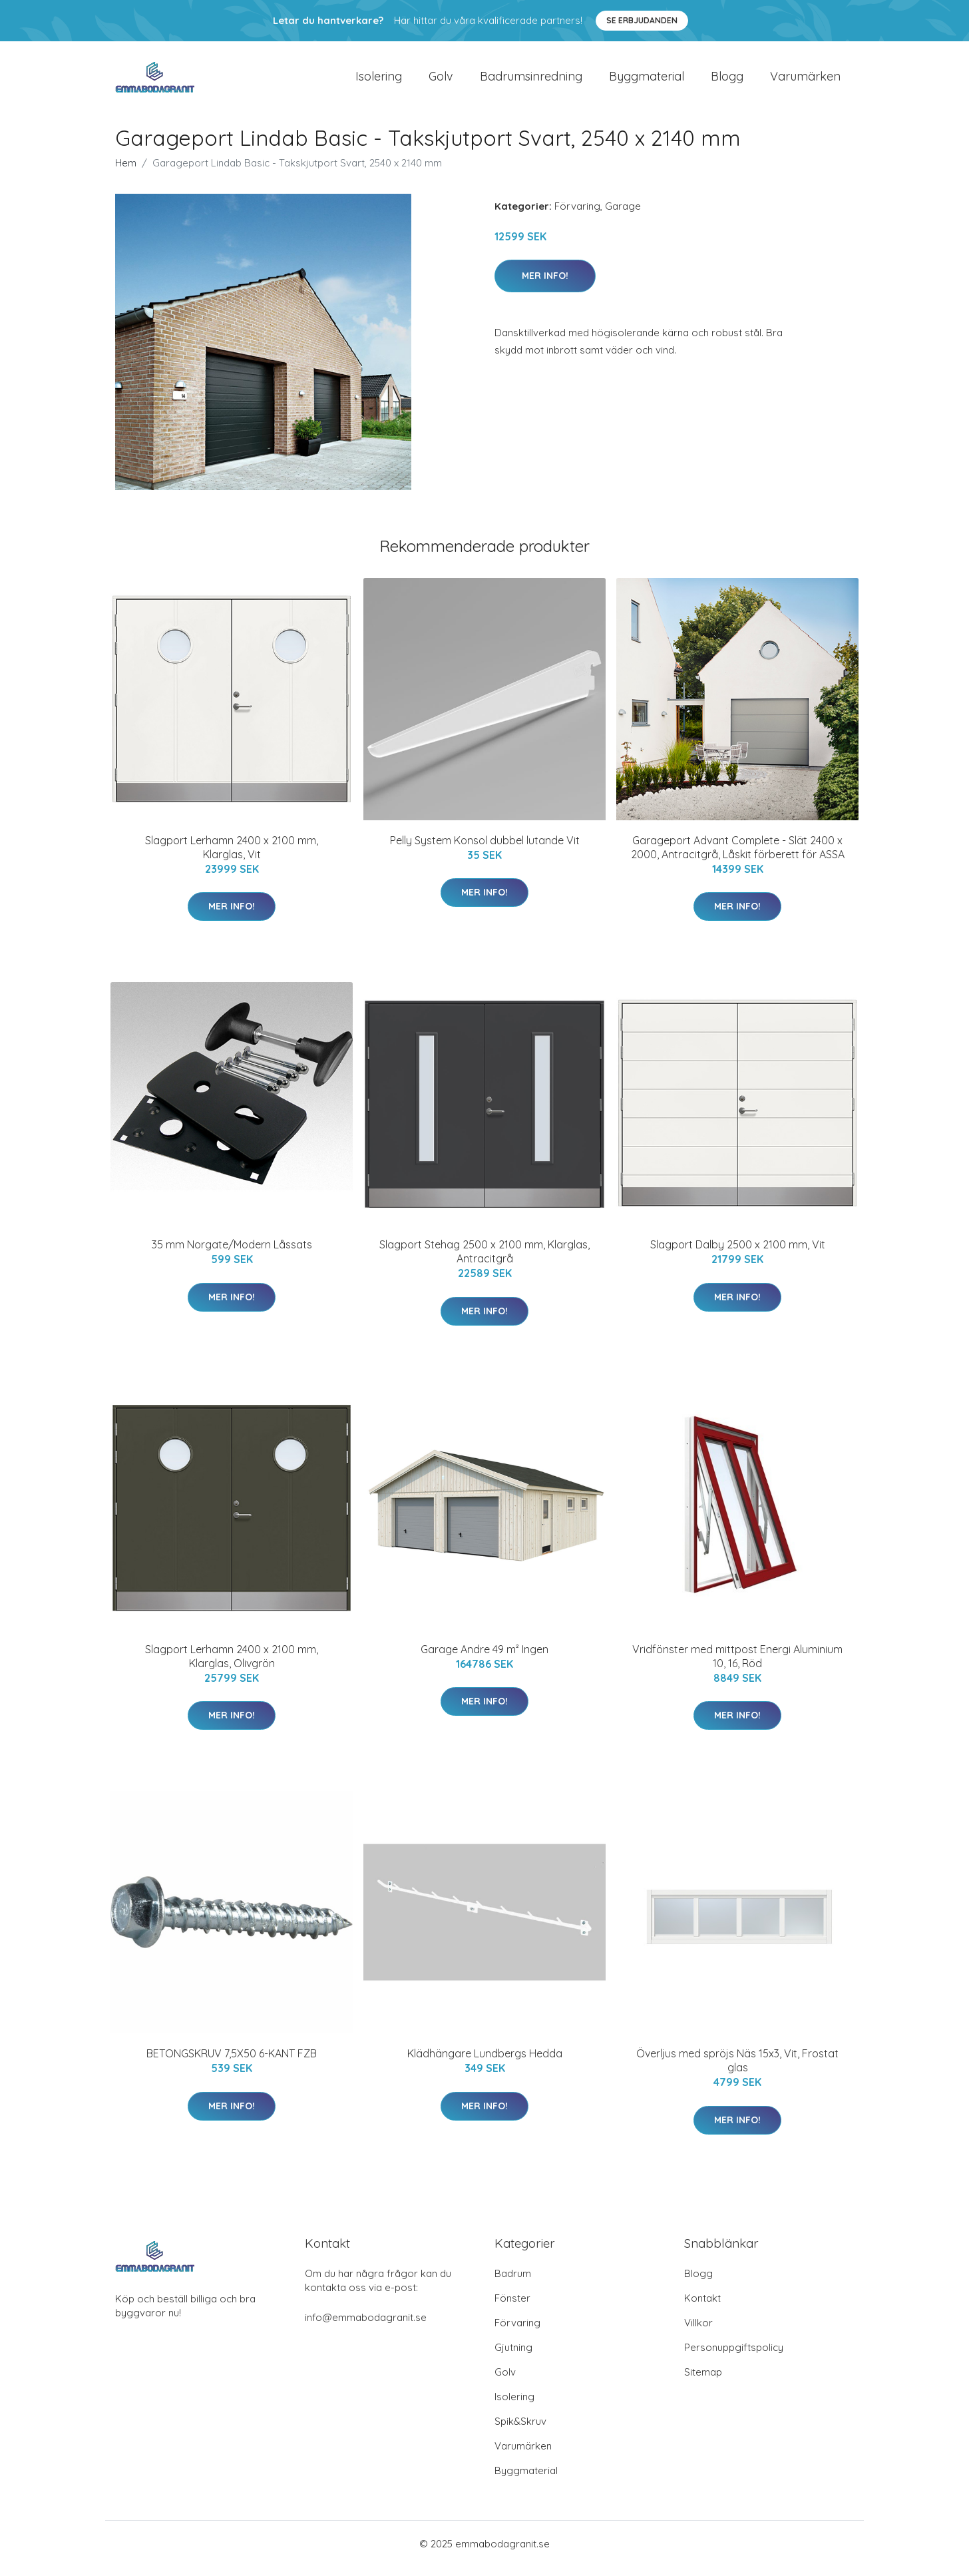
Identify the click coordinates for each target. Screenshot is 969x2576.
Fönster (512, 2307)
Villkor (698, 2332)
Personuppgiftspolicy (733, 2356)
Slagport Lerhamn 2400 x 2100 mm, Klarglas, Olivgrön (231, 1665)
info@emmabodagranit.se (366, 2326)
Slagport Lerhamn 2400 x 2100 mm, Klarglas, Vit (231, 856)
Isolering (378, 81)
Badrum (512, 2282)
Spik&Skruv (520, 2430)
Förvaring (577, 215)
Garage (623, 215)
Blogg (727, 81)
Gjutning (513, 2356)
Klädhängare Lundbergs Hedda (484, 2062)
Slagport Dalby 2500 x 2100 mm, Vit (737, 1253)
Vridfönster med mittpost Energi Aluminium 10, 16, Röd (737, 1665)
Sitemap (703, 2381)
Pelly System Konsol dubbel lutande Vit (485, 849)
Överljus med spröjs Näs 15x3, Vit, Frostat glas (737, 2069)
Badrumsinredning (531, 81)
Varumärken (805, 81)
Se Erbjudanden (642, 20)
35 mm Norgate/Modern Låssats (232, 1253)
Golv (441, 81)
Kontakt (702, 2307)
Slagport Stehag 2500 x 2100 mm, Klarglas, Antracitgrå (484, 1260)
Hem (125, 172)
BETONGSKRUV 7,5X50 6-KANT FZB (231, 2062)
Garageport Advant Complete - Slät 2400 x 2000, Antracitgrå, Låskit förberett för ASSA (738, 856)
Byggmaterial (646, 81)
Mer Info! (545, 285)
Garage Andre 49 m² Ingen (484, 1658)
